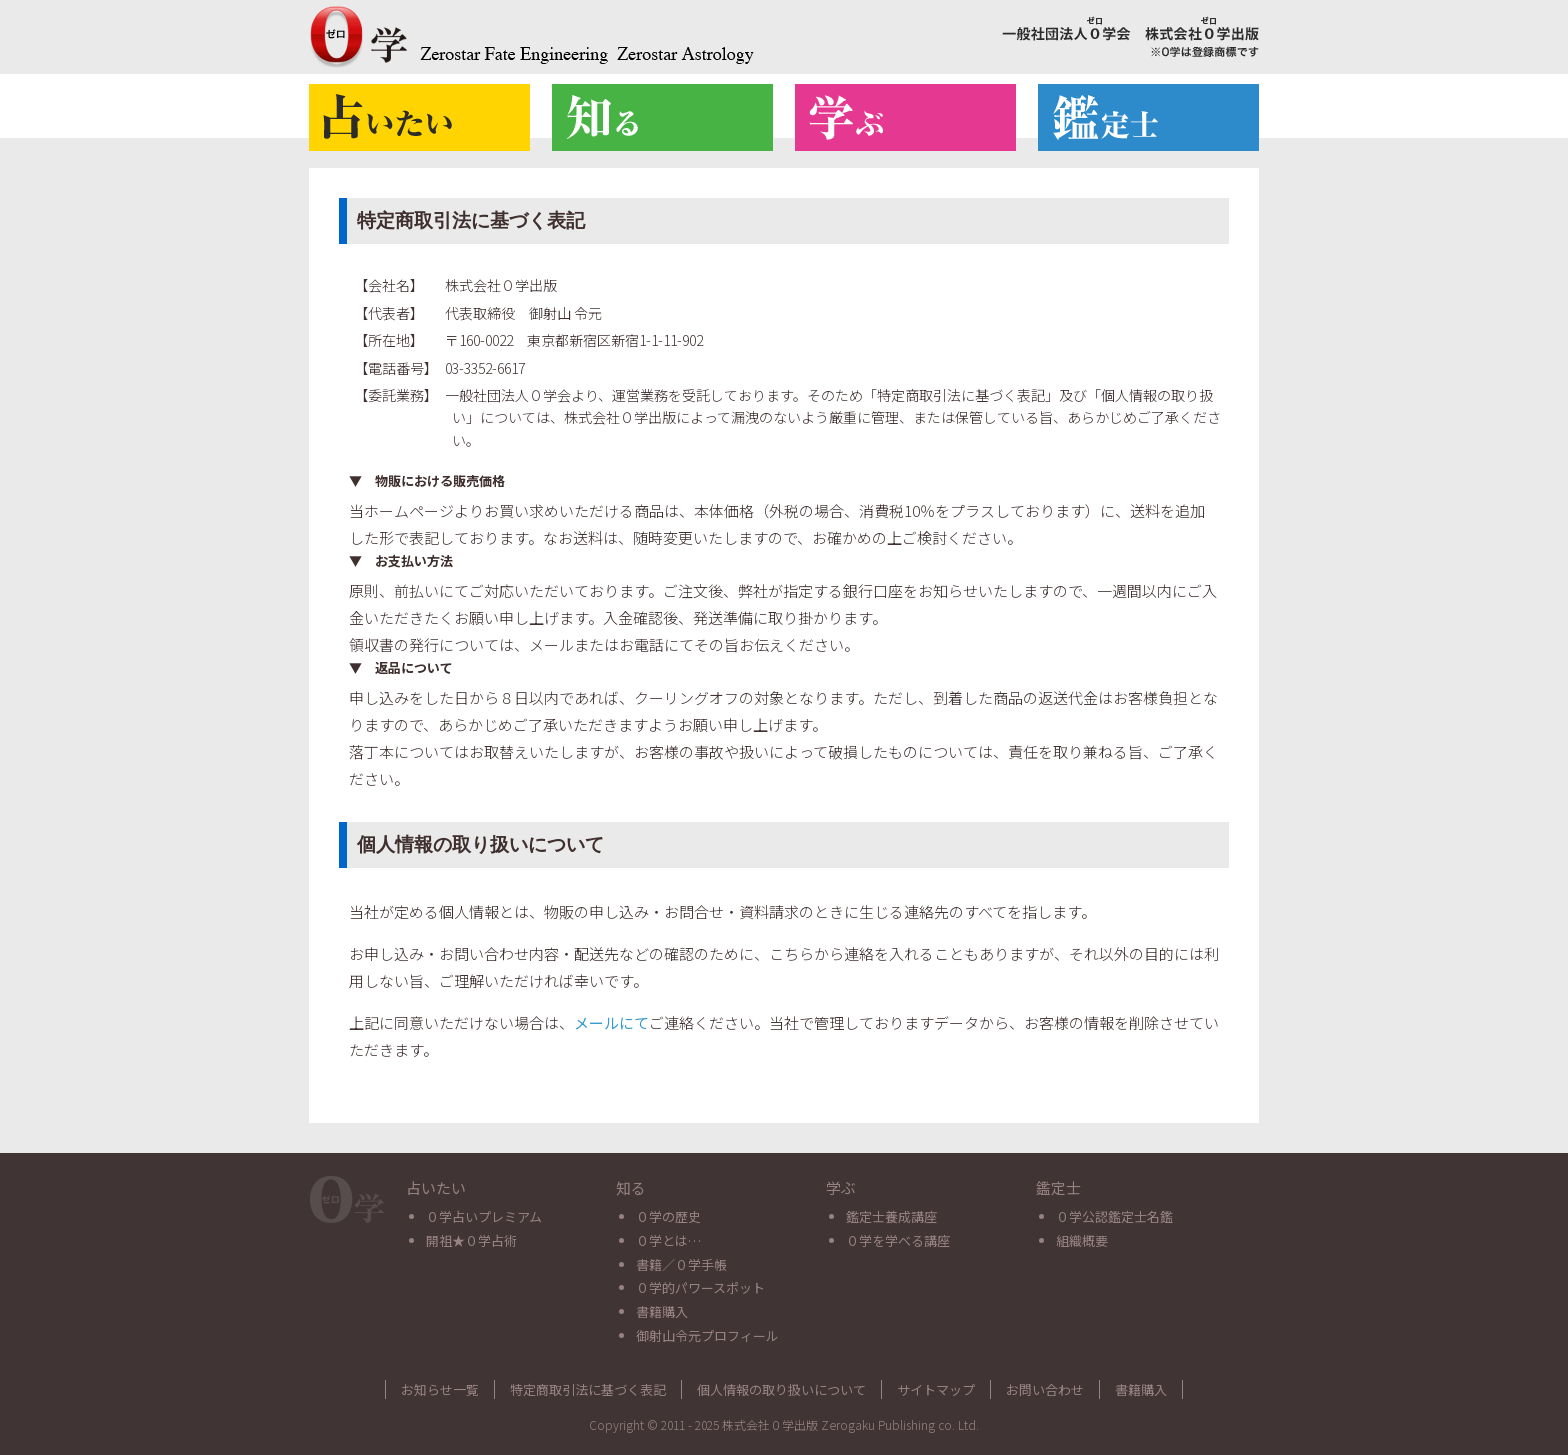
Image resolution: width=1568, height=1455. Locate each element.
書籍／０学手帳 (681, 1264)
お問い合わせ (1045, 1389)
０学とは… (668, 1240)
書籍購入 (662, 1311)
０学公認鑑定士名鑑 (1114, 1216)
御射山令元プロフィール (707, 1335)
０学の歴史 (668, 1216)
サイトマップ (936, 1389)
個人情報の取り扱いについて (781, 1389)
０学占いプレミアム (484, 1216)
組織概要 (1082, 1240)
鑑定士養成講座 (891, 1216)
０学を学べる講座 (898, 1240)
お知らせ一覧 (440, 1389)
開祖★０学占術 (471, 1240)
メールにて (611, 1022)
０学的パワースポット (700, 1287)
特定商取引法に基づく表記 (588, 1389)
